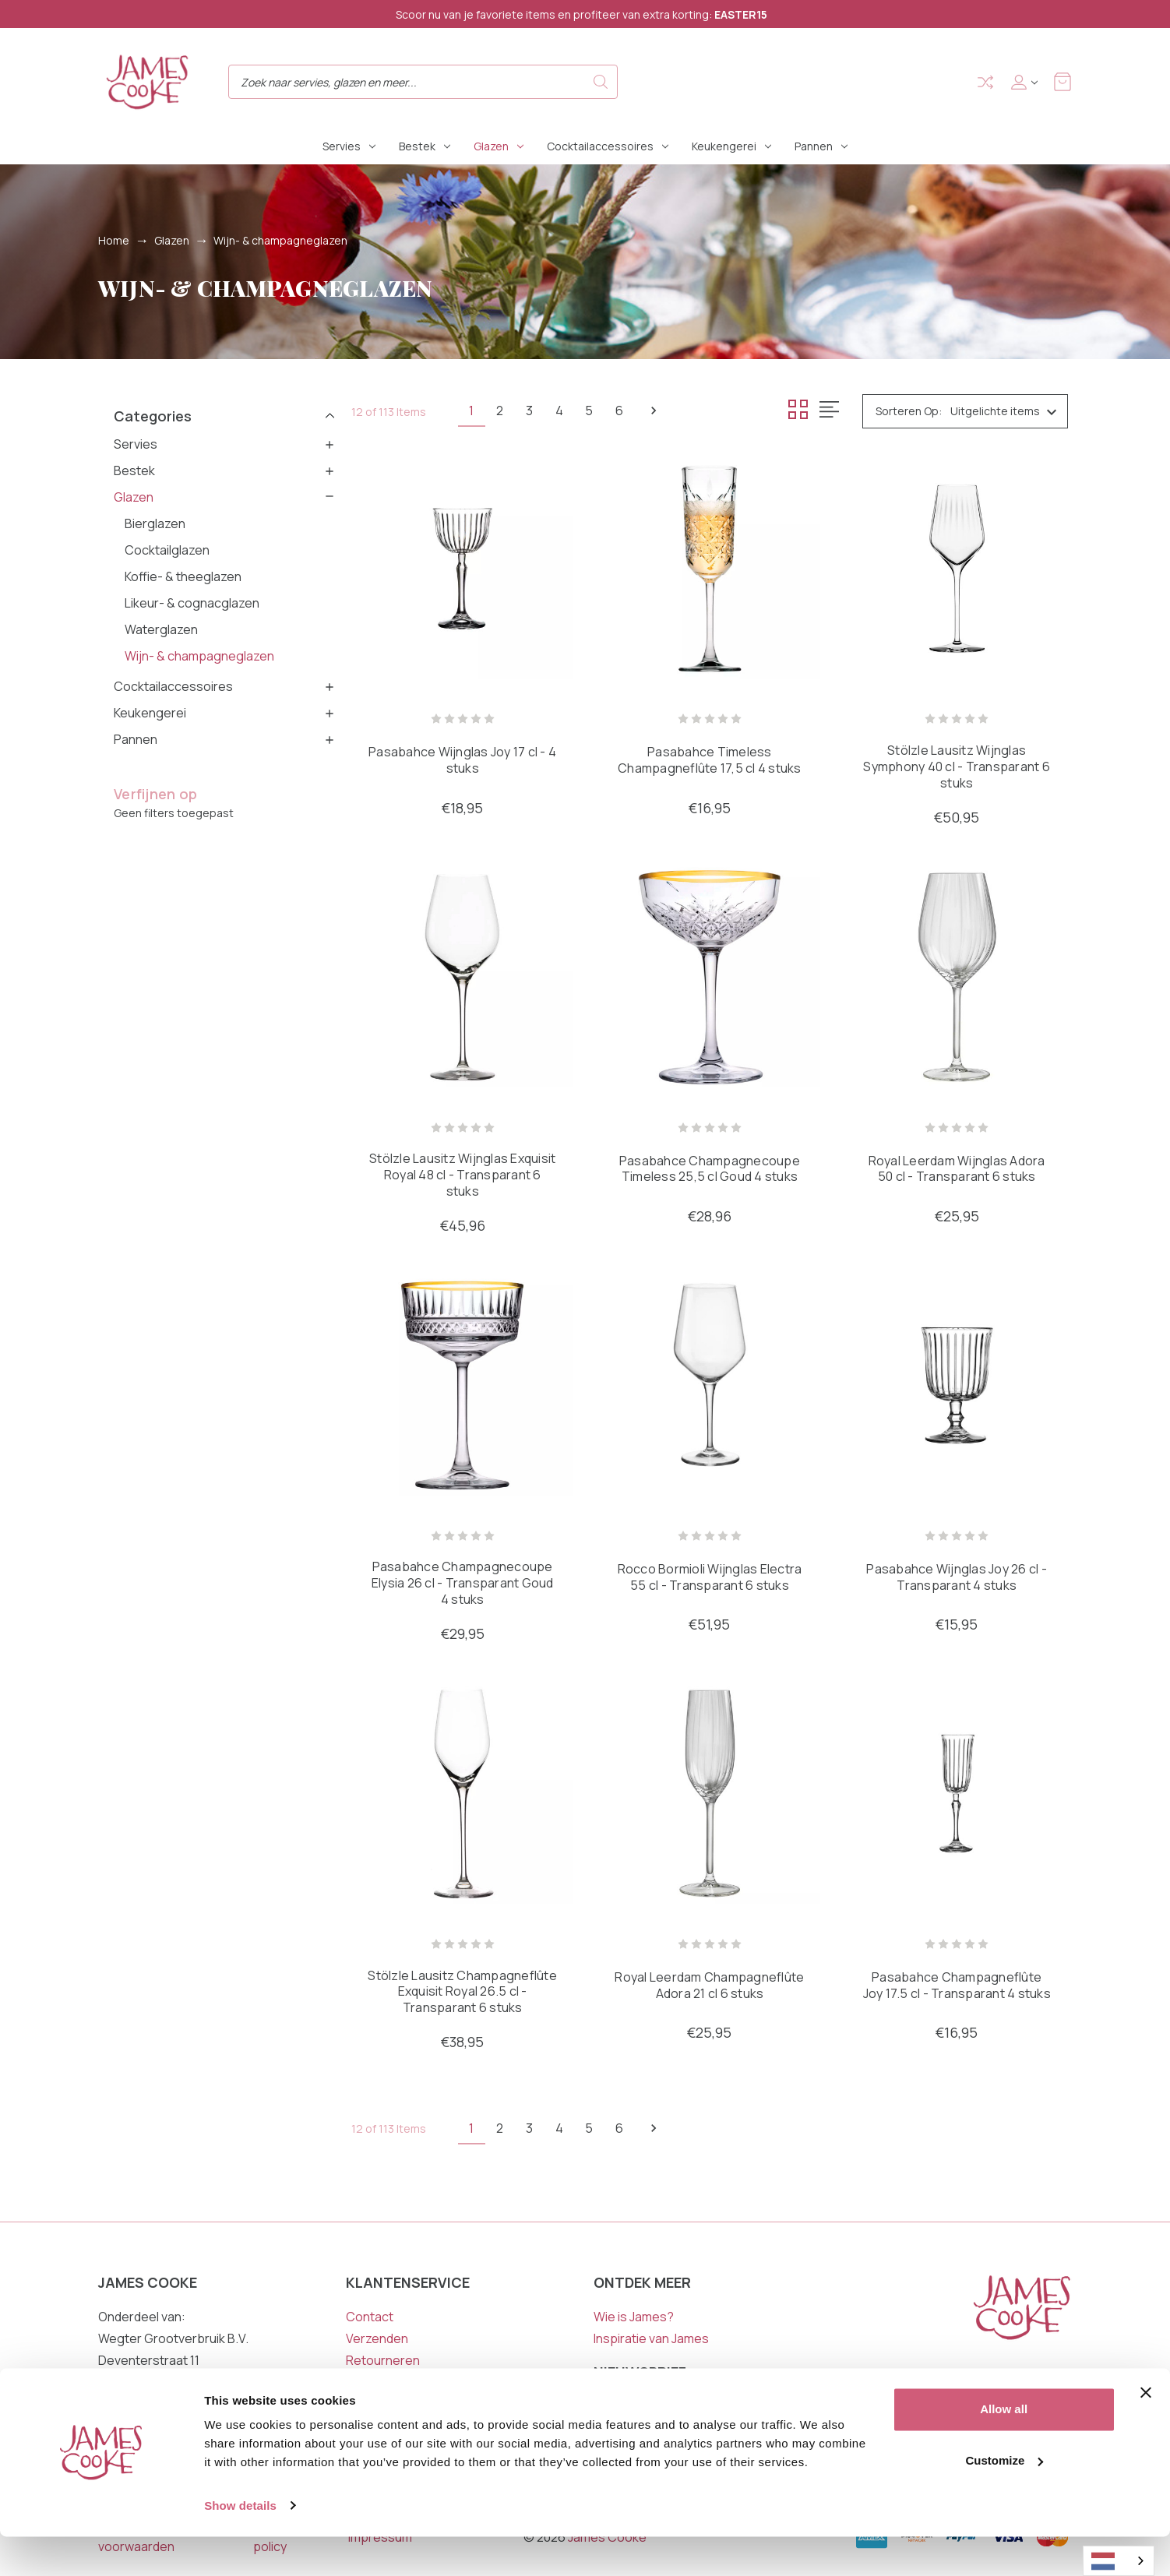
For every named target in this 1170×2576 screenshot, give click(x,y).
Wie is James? (634, 2318)
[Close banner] (1145, 2432)
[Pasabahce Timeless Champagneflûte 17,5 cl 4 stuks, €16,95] (709, 568)
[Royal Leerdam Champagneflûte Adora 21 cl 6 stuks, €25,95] (709, 1795)
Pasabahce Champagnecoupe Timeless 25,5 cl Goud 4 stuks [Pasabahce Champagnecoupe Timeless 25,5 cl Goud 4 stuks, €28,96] (709, 1170)
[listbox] (1007, 411)
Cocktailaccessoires (607, 146)
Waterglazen (161, 629)
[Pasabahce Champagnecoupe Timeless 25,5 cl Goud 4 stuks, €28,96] (709, 977)
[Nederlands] (1119, 2560)
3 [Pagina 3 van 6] (535, 410)
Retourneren (383, 2361)
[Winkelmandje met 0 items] (1062, 81)
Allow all (1003, 2449)
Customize (1004, 2500)
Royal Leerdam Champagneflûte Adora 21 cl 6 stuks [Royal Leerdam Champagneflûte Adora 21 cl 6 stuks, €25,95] (709, 1987)
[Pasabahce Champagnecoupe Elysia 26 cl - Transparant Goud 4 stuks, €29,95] (462, 1386)
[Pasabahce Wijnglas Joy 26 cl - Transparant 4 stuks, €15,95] (957, 1386)
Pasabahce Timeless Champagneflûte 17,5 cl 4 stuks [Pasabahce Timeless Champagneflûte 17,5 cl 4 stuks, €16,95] (710, 761)
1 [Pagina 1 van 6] (472, 410)
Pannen (821, 146)
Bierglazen (155, 523)
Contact (369, 2318)
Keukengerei (731, 146)
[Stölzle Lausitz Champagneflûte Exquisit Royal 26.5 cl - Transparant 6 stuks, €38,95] (462, 1795)
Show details (240, 2545)
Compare (985, 82)
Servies (348, 146)
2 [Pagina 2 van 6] (503, 410)
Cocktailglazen (167, 550)
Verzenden (377, 2340)
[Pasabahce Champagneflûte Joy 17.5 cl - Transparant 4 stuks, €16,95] (957, 1795)
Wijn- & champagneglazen (199, 655)
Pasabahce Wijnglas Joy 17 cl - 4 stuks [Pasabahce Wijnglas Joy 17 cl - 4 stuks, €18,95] (462, 761)
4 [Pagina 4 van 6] (568, 410)
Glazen (498, 146)
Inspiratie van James (651, 2340)
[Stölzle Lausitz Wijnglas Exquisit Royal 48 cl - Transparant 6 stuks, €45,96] (462, 977)
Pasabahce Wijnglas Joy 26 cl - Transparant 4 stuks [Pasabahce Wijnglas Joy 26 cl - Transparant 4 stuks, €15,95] (956, 1578)
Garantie (371, 2383)
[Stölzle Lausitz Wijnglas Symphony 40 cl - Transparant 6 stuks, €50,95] (957, 568)
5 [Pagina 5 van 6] (600, 410)
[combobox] (1118, 2561)
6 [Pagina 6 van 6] (633, 410)
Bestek (424, 146)
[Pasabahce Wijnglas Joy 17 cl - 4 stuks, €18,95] (462, 568)
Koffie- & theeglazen (183, 576)
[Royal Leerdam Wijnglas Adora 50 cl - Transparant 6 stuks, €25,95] (957, 977)
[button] (225, 415)
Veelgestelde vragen (406, 2405)
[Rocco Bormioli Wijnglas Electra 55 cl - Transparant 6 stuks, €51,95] (709, 1386)
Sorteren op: (909, 410)
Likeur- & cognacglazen (192, 602)
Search (600, 82)
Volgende (670, 410)
